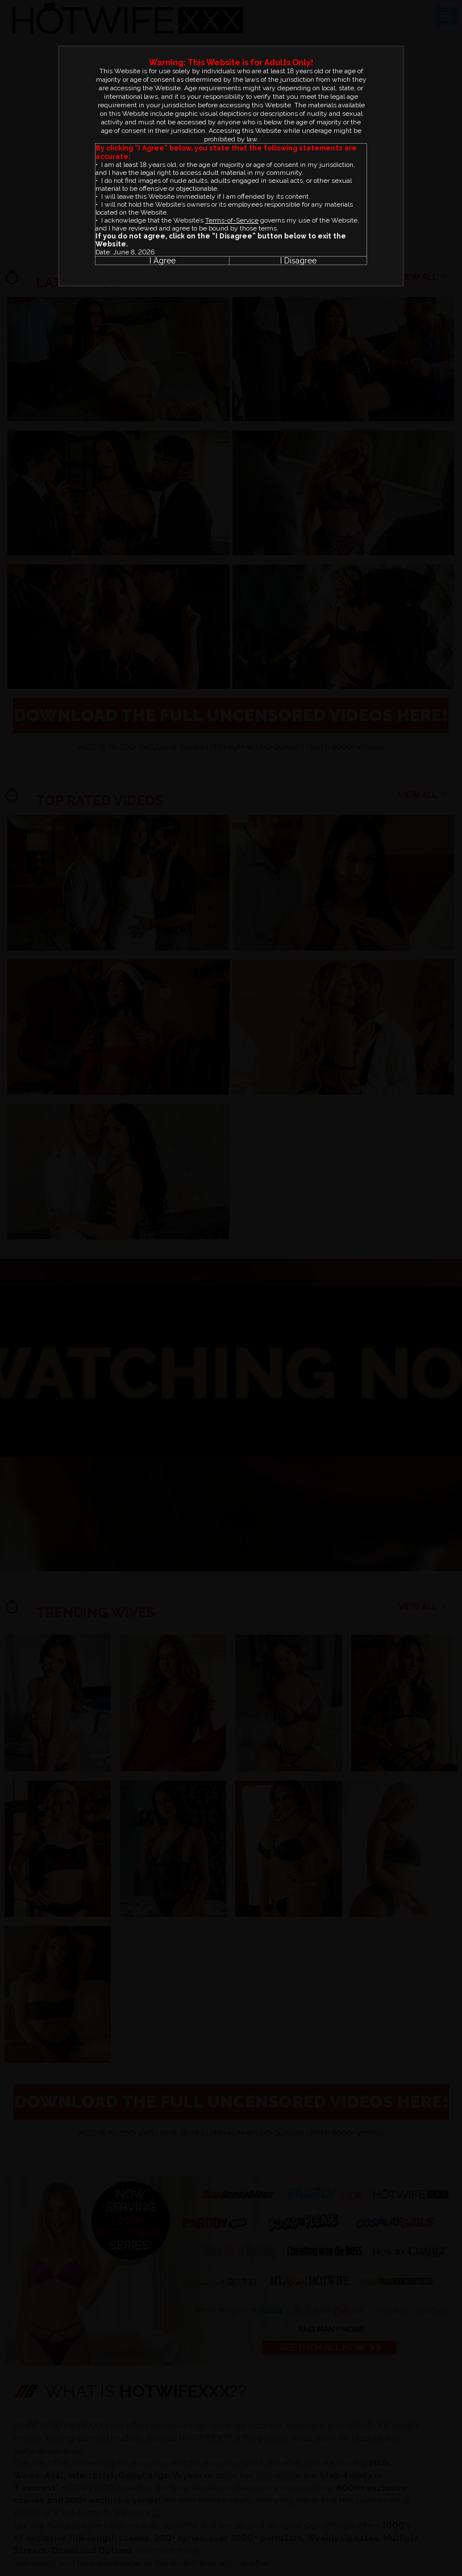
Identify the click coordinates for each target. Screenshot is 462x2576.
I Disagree (298, 260)
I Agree (162, 260)
